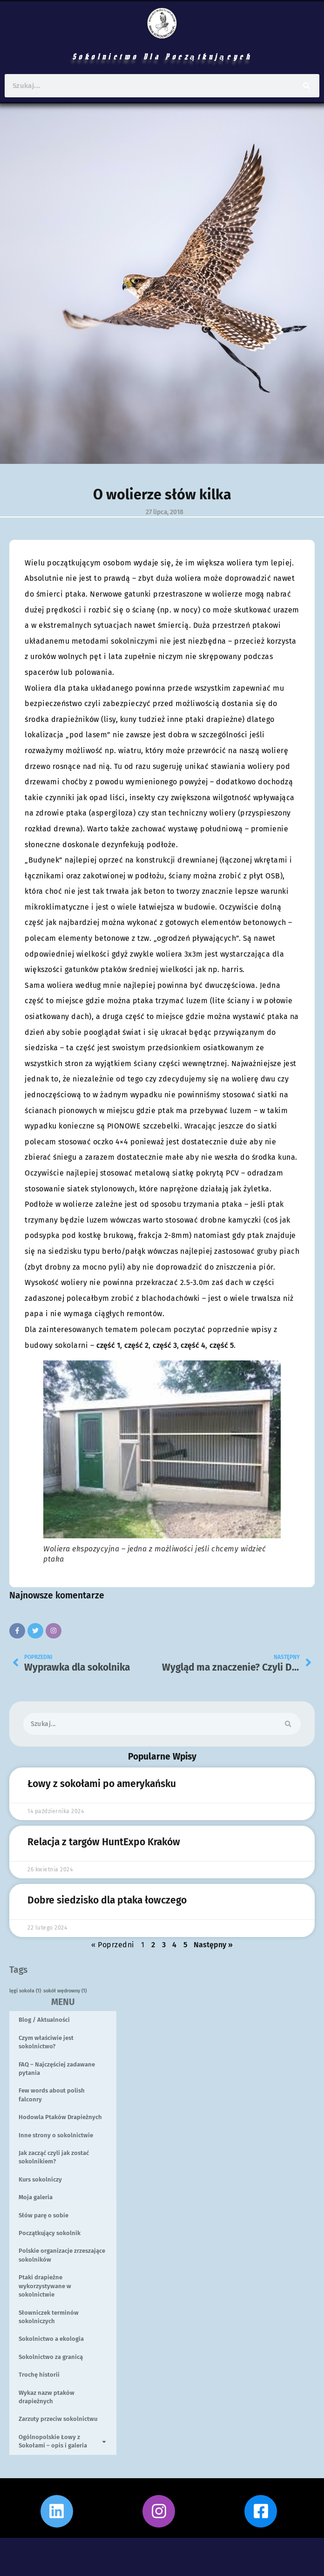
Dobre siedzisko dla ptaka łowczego (107, 1900)
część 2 (136, 1345)
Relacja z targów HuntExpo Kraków (103, 1842)
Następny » (213, 1944)
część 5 (221, 1345)
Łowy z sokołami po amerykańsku (101, 1784)
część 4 (192, 1345)
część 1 (108, 1345)
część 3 (165, 1345)
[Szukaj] (306, 85)
